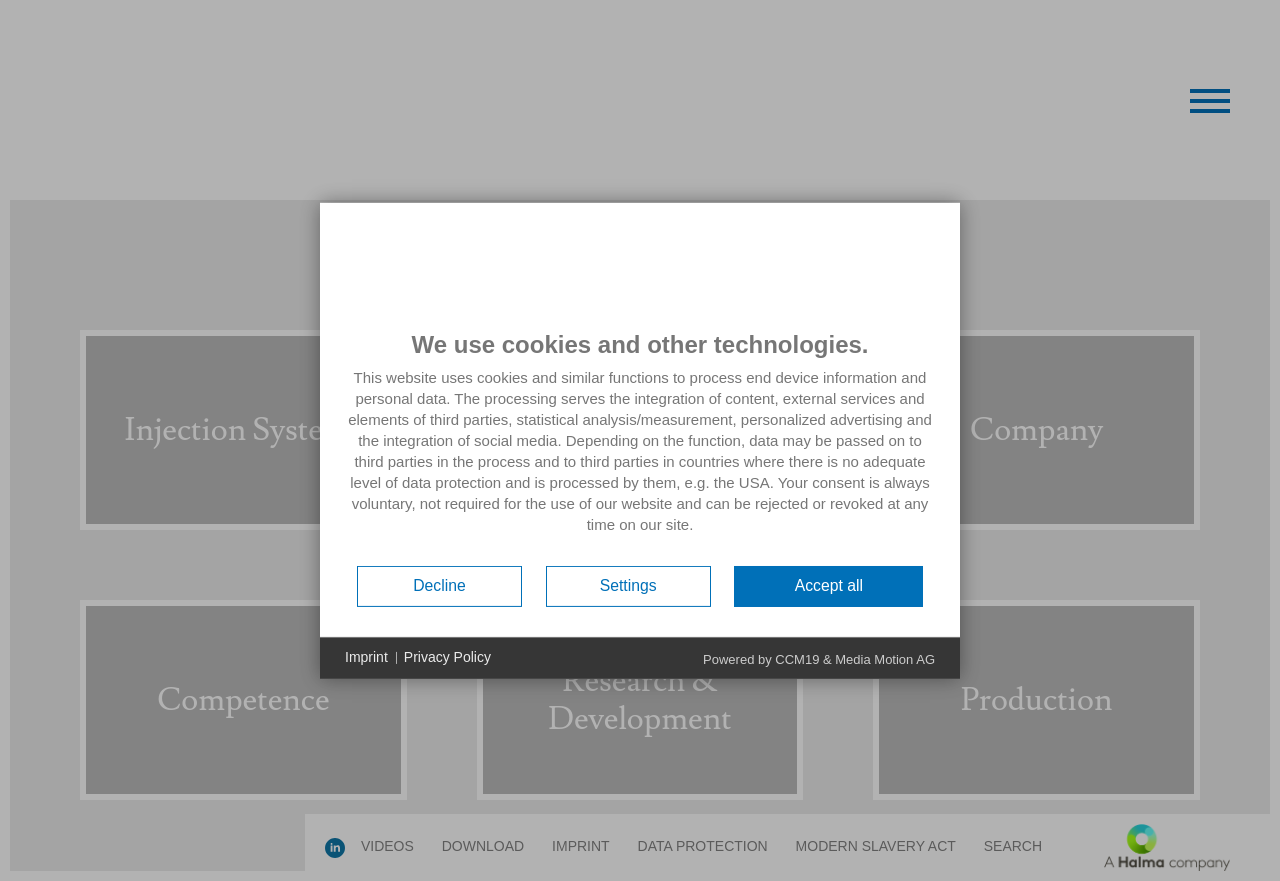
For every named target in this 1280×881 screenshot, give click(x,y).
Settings (628, 585)
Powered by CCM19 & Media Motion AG (819, 658)
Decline (439, 585)
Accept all (829, 585)
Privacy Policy (447, 657)
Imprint (366, 657)
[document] (640, 446)
